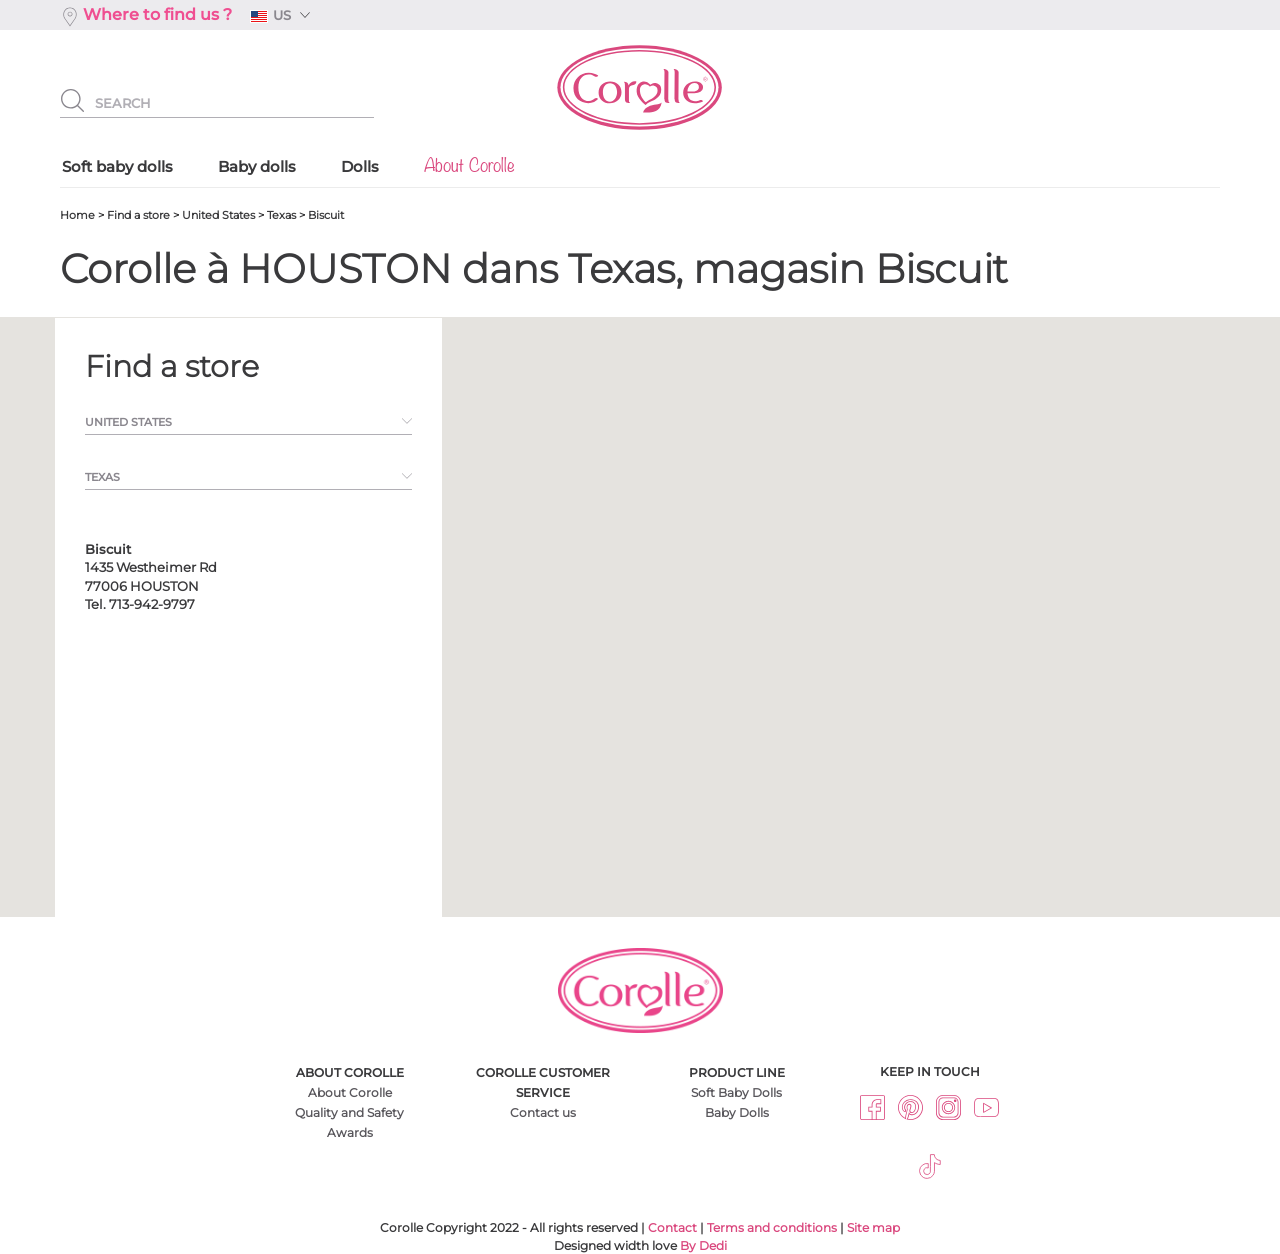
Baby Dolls (737, 1112)
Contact (672, 1227)
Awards (350, 1132)
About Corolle (350, 1092)
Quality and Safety (349, 1112)
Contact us (543, 1112)
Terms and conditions (772, 1227)
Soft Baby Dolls (736, 1092)
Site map (873, 1227)
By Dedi (703, 1245)
